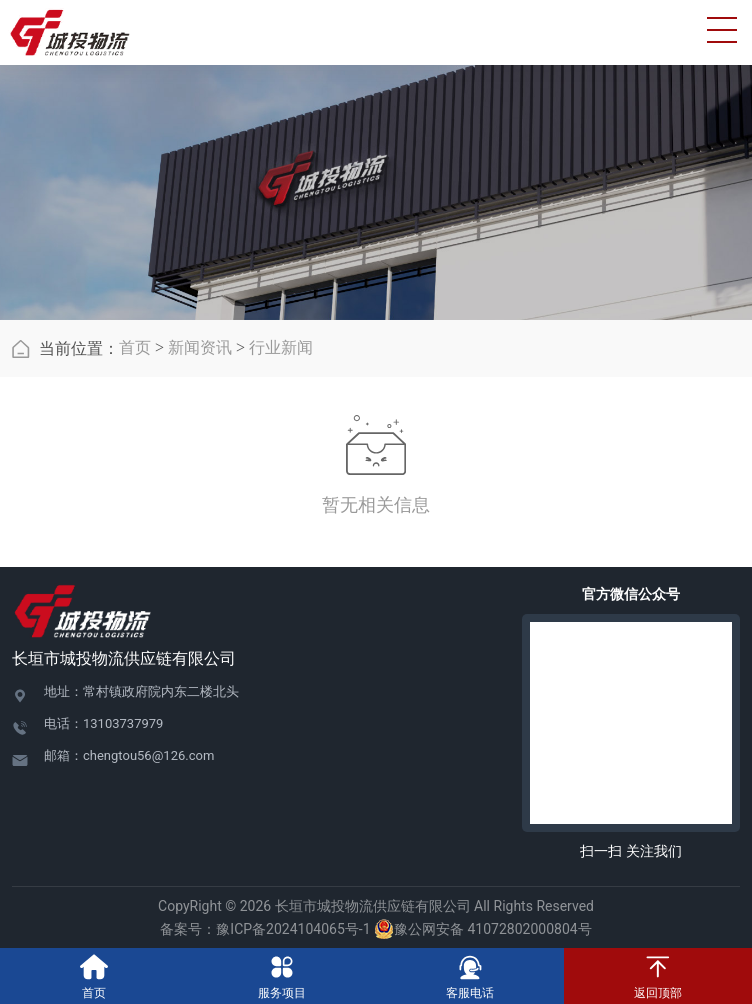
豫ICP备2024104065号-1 (293, 929)
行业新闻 (281, 347)
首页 (135, 347)
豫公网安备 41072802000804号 (483, 929)
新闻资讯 (200, 347)
